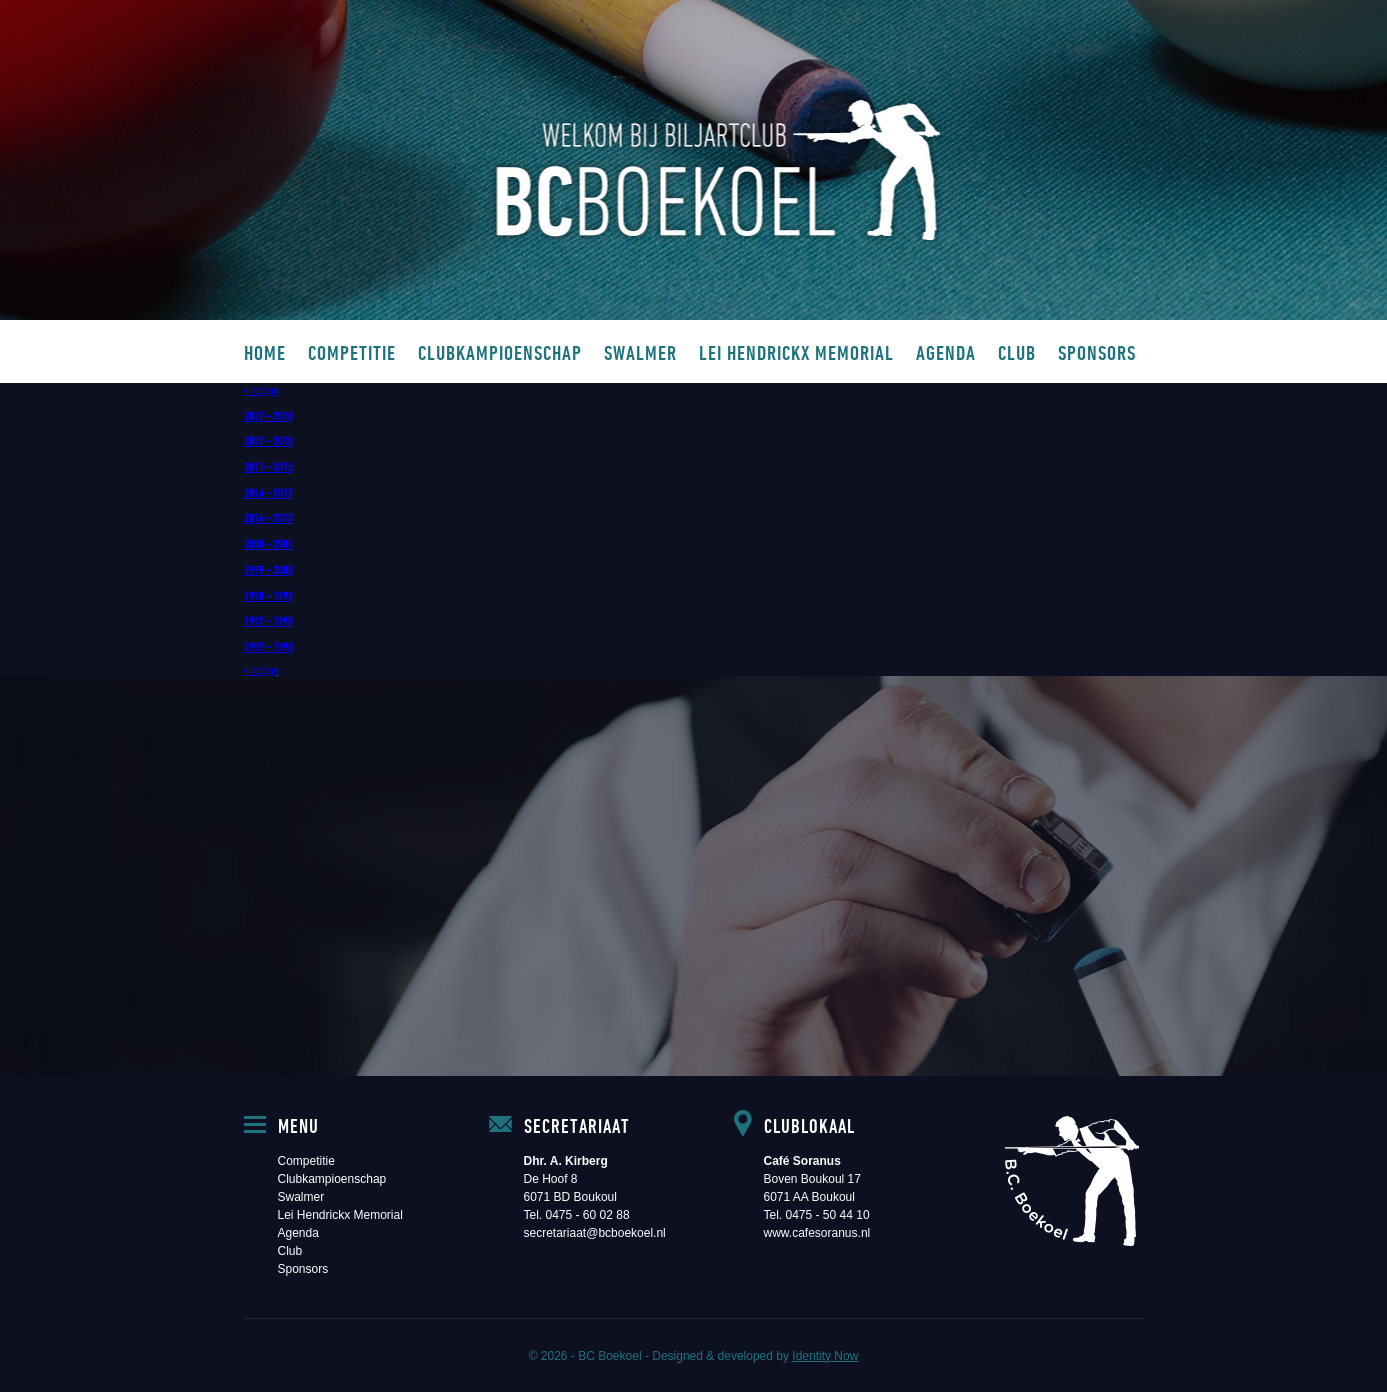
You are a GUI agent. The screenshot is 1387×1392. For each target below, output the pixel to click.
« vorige (262, 390)
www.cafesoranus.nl (817, 1233)
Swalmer (640, 352)
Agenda (946, 352)
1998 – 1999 (268, 595)
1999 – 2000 (268, 569)
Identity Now (825, 1356)
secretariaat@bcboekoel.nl (595, 1233)
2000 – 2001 (268, 543)
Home (265, 352)
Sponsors (1097, 352)
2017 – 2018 (268, 415)
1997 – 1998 (268, 620)
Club (1017, 352)
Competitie (352, 352)
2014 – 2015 (268, 517)
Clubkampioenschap (500, 352)
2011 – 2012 (268, 466)
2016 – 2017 (268, 492)
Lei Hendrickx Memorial (796, 352)
